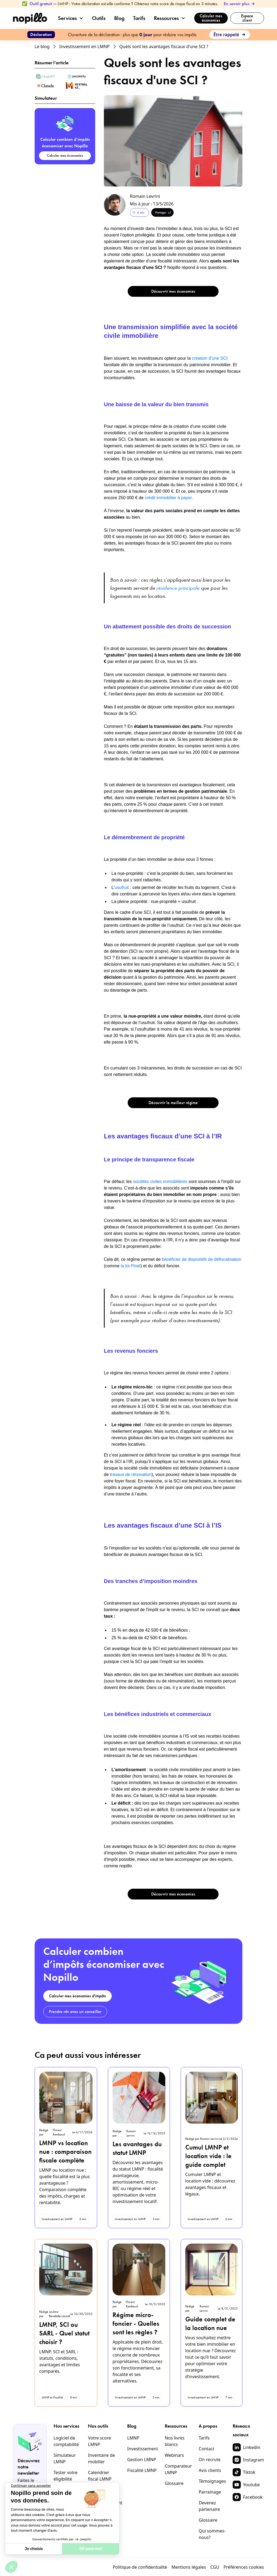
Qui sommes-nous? (212, 2534)
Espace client (247, 18)
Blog (119, 18)
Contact (206, 2449)
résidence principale (178, 587)
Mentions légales (189, 2567)
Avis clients (210, 2470)
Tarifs (139, 18)
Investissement (142, 2449)
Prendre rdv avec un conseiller (75, 2011)
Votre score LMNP (99, 2441)
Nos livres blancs (174, 2441)
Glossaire (174, 2483)
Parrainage (210, 2492)
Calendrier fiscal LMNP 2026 (99, 2479)
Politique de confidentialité (140, 2567)
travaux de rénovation (130, 1474)
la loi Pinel (130, 1266)
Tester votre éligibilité (66, 2476)
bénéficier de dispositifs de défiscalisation (201, 1259)
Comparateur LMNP (178, 2469)
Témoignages (212, 2481)
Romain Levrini (145, 196)
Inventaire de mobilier (101, 2458)
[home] (30, 18)
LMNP (133, 2438)
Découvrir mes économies (173, 291)
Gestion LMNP (141, 2459)
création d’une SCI (210, 358)
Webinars (174, 2455)
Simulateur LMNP (65, 2458)
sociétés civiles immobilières (161, 1181)
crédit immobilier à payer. (169, 497)
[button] (73, 18)
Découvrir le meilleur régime (173, 1102)
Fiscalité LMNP (142, 2470)
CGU (214, 2567)
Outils (98, 18)
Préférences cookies (243, 2567)
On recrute (209, 2459)
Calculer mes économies (211, 18)
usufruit (122, 887)
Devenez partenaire (209, 2506)
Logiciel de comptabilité (66, 2441)
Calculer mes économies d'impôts (77, 1996)
